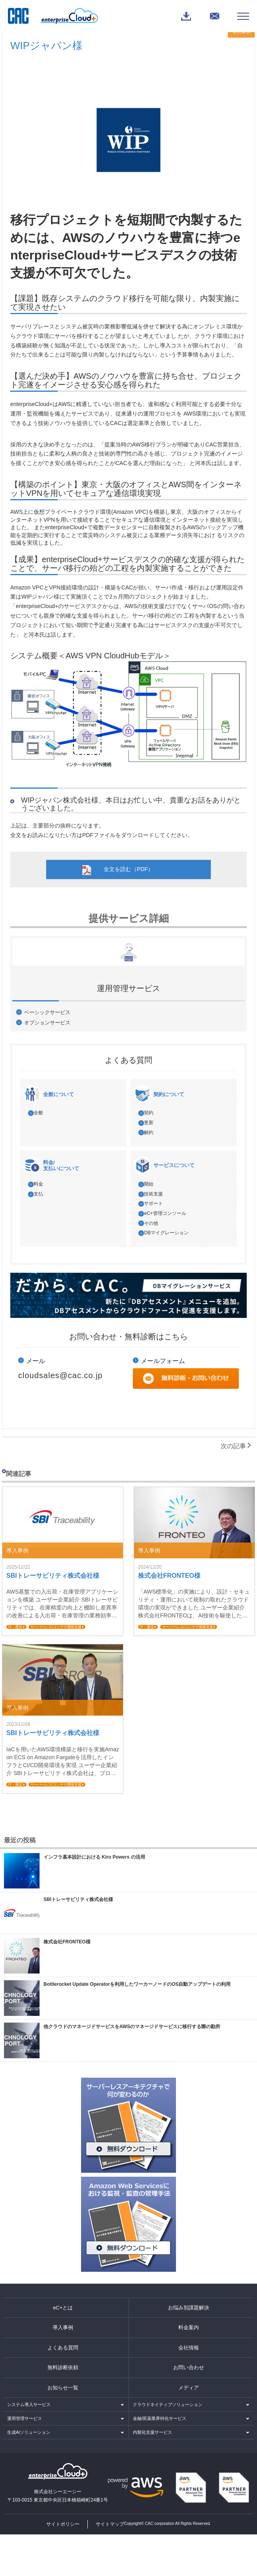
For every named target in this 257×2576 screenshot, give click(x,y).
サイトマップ (110, 2524)
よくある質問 (62, 2348)
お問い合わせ (188, 2367)
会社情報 (188, 2348)
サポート (153, 1203)
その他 (151, 1223)
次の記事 (236, 1446)
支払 (38, 1194)
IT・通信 (15, 1627)
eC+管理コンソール (165, 1213)
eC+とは (63, 2308)
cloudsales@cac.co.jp (60, 1375)
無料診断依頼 (62, 2367)
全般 (38, 1112)
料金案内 (188, 2327)
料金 (38, 1184)
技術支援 (153, 1194)
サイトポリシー (62, 2524)
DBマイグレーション (166, 1233)
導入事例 (63, 2327)
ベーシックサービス (47, 1012)
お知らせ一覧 (62, 2388)
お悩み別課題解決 (188, 2308)
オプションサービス (47, 1023)
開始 (148, 1184)
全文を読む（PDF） (128, 869)
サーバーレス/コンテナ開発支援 (55, 1627)
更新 (148, 1122)
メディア (188, 2388)
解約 (148, 1132)
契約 (148, 1112)
